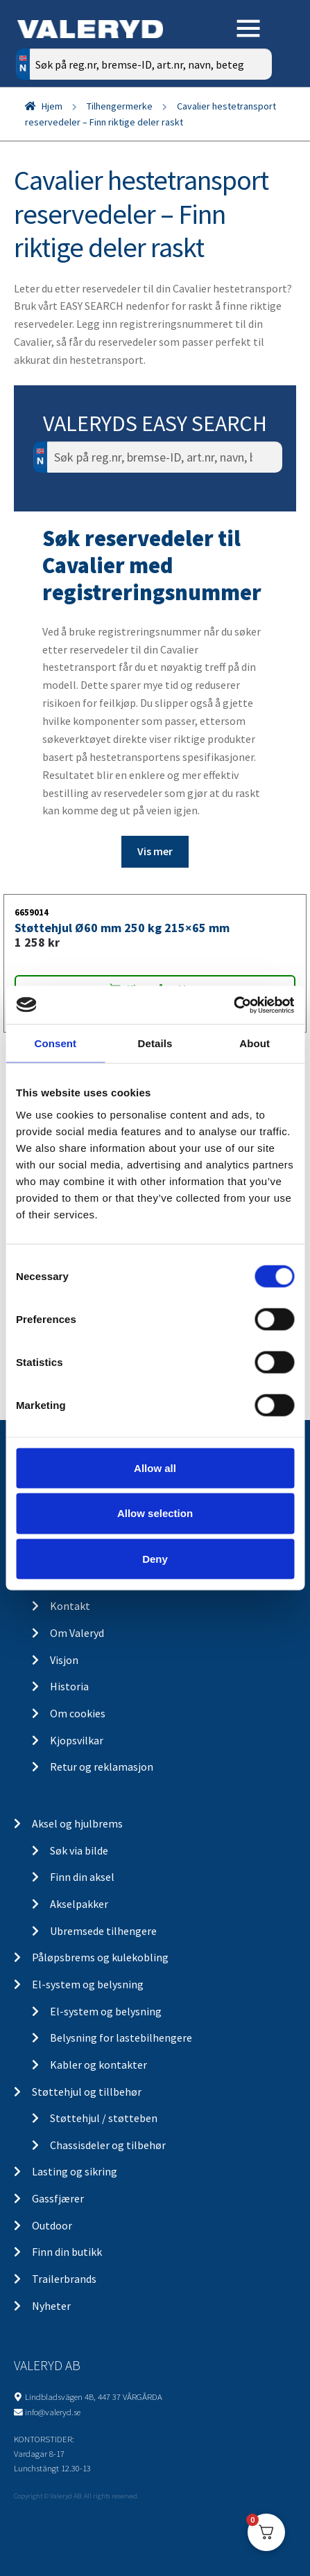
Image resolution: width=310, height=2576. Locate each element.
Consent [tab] (55, 1043)
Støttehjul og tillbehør (86, 2092)
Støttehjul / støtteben (103, 2118)
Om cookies (77, 1713)
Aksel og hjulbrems (77, 1823)
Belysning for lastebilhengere (121, 2037)
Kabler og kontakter (98, 2064)
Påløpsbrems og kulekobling (100, 1957)
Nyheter (51, 2306)
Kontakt (70, 1606)
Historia (69, 1686)
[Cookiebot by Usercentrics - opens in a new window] (233, 1005)
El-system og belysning (88, 1984)
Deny (155, 1559)
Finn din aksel (82, 1877)
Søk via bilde (79, 1850)
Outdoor (52, 2225)
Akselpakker (79, 1904)
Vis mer (155, 851)
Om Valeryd (77, 1633)
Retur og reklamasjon (101, 1766)
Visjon (64, 1660)
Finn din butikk (67, 2252)
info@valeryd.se (52, 2411)
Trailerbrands (64, 2279)
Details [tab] (155, 1043)
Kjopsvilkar (76, 1740)
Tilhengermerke (120, 106)
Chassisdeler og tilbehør (108, 2145)
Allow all (155, 1467)
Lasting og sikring (74, 2171)
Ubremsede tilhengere (103, 1931)
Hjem (52, 106)
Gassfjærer (58, 2198)
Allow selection (155, 1513)
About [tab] (254, 1043)
